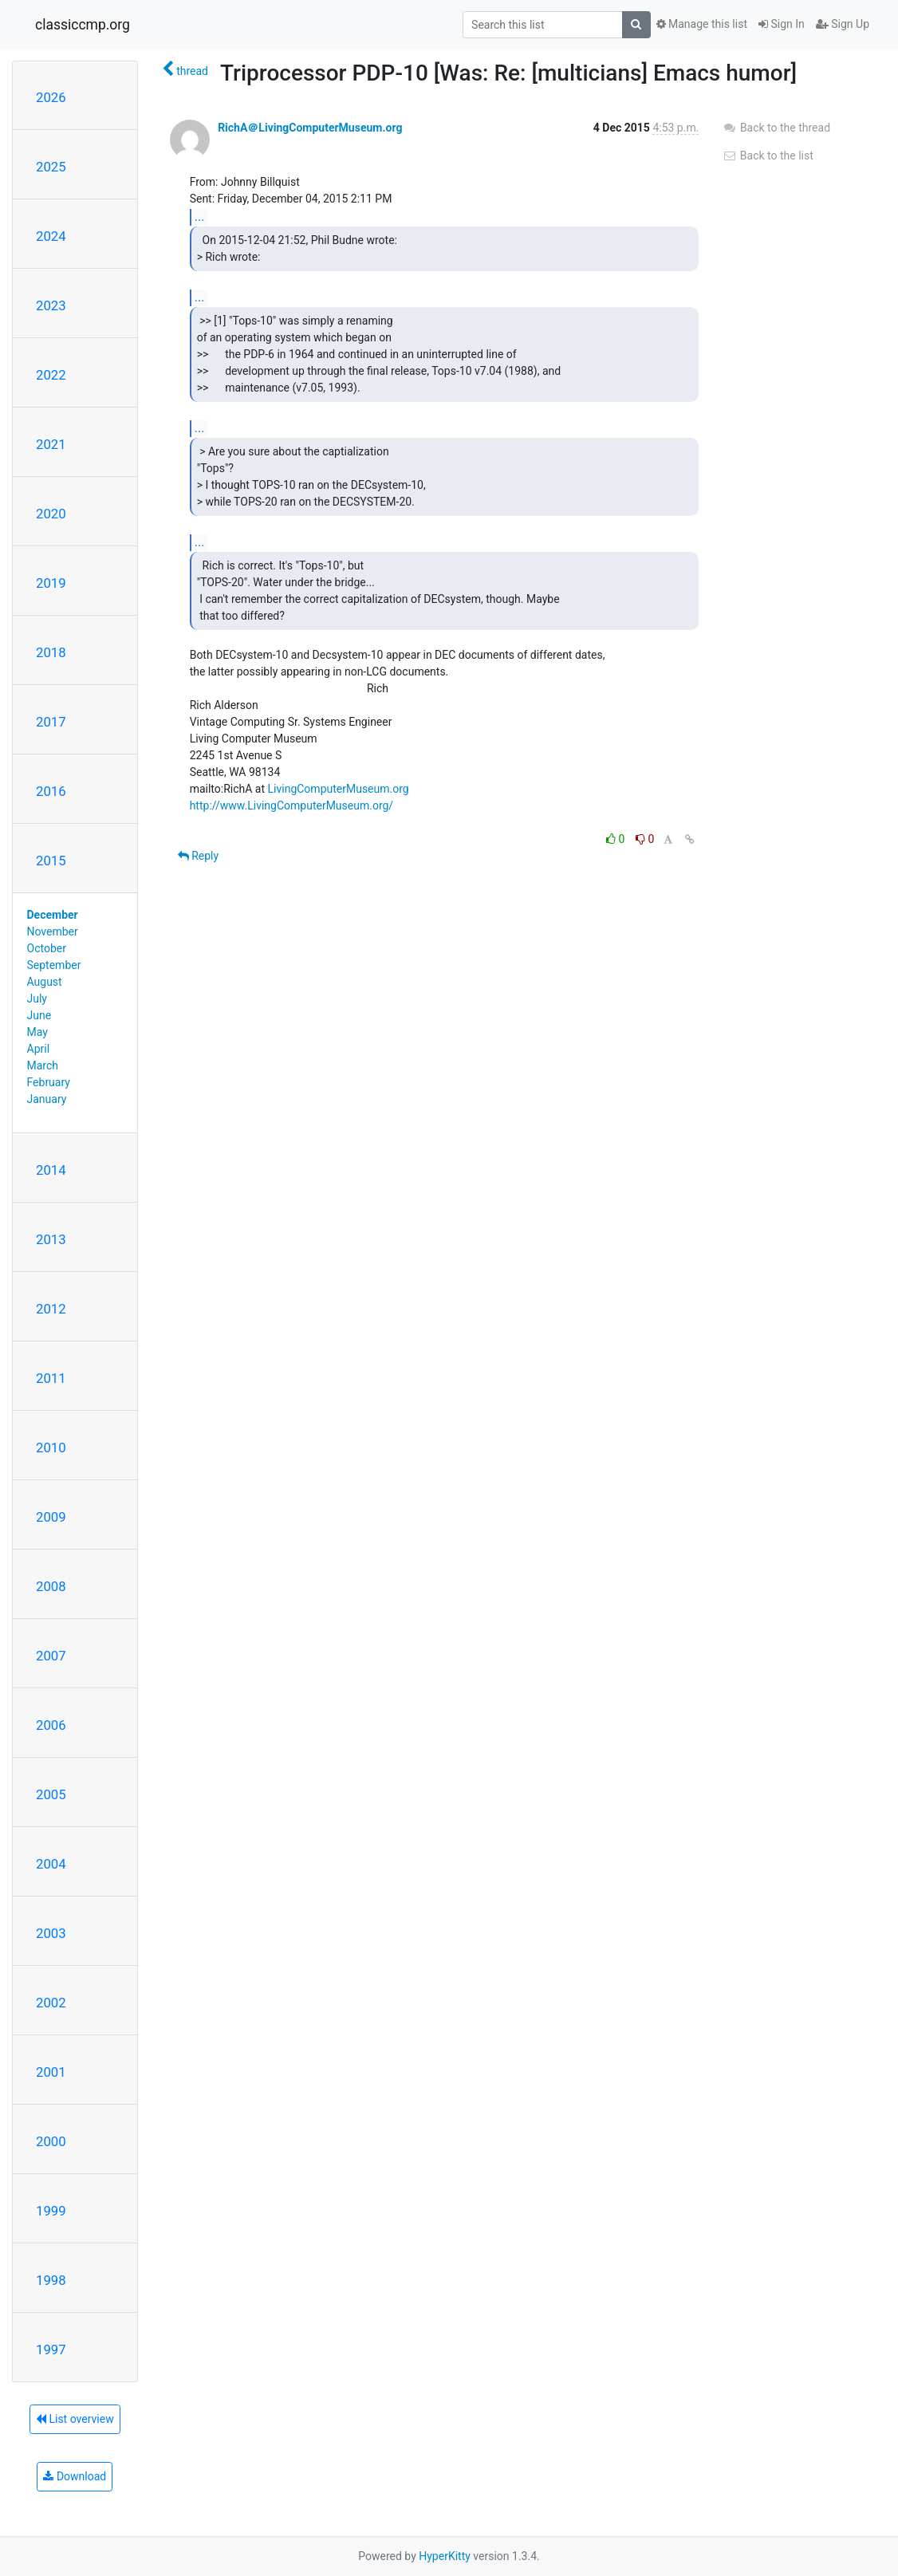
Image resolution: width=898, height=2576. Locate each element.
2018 (51, 652)
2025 (51, 167)
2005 (51, 1794)
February (48, 1082)
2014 (51, 1170)
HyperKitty (445, 2556)
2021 (51, 444)
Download (74, 2476)
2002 (51, 2003)
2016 (51, 791)
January (47, 1099)
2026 (51, 97)
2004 (51, 1864)
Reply (198, 855)
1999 (51, 2211)
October (46, 948)
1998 (51, 2280)
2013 (51, 1239)
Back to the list (768, 155)
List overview (75, 2419)
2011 (51, 1378)
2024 (51, 236)
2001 (51, 2072)
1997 (51, 2349)
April (38, 1048)
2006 (51, 1725)
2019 (51, 583)
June (39, 1015)
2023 (51, 305)
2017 (51, 722)
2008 (51, 1586)
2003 (51, 1933)
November (52, 931)
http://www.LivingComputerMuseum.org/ (292, 805)
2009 (51, 1517)
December (52, 914)
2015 (51, 861)
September (54, 965)
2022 (51, 375)
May (37, 1032)
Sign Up (842, 24)
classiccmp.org (82, 25)
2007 (51, 1656)
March (43, 1065)
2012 (51, 1309)
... (200, 216)
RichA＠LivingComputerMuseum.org (310, 127)
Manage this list (701, 24)
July (37, 998)
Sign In (781, 24)
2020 (51, 514)
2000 (51, 2141)
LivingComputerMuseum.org (338, 788)
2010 (51, 1447)
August (44, 981)
